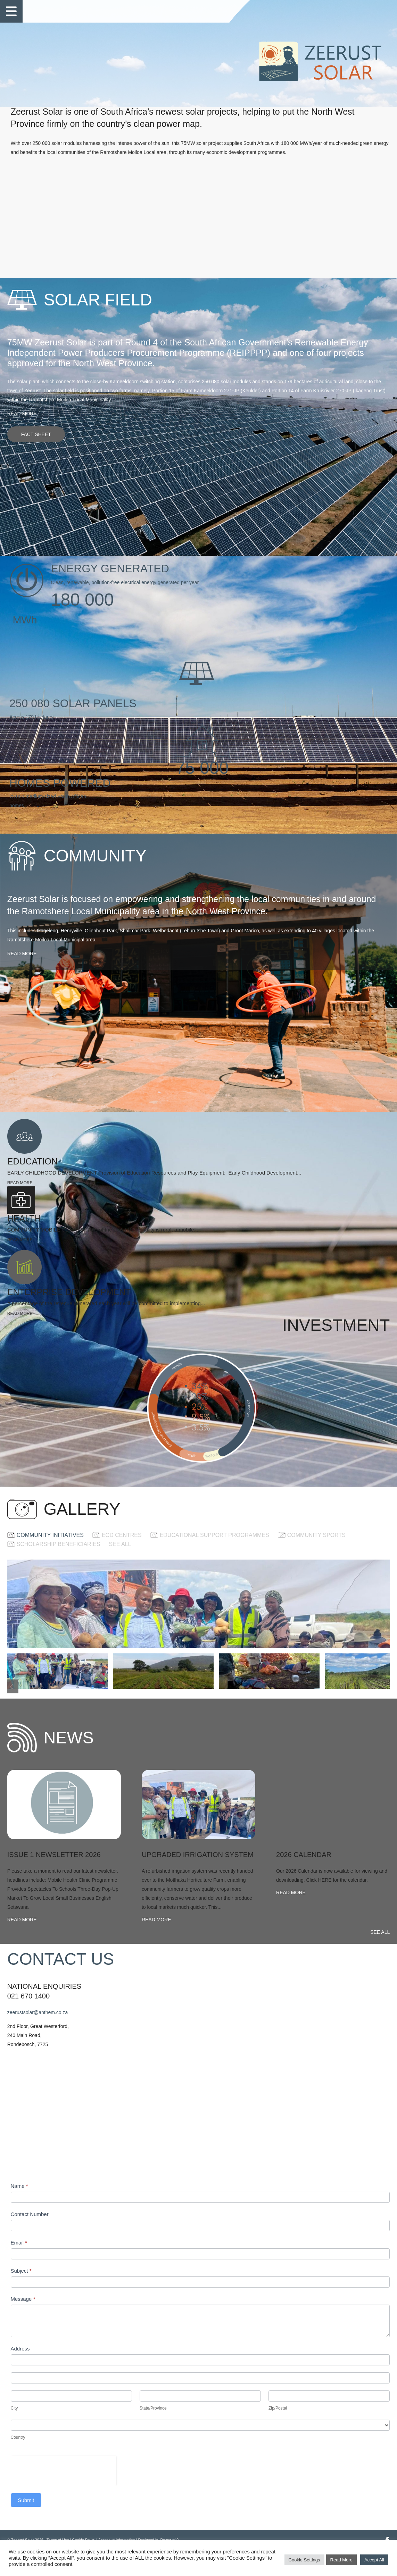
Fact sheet (51, 483)
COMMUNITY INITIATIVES (65, 1545)
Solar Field (74, 10)
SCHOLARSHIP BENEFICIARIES (74, 1554)
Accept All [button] (374, 2562)
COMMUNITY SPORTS (332, 1545)
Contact (210, 10)
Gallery (176, 10)
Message (225, 2307)
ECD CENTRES (137, 1545)
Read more (37, 463)
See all (135, 1554)
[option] (156, 1818)
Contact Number (231, 2222)
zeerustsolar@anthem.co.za (53, 2221)
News (147, 10)
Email (221, 2251)
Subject (223, 2279)
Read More (341, 2562)
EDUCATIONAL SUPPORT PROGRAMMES (229, 1545)
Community (115, 10)
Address (222, 2357)
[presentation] (265, 2477)
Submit (228, 2508)
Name (221, 2194)
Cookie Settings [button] (304, 2562)
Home (40, 10)
